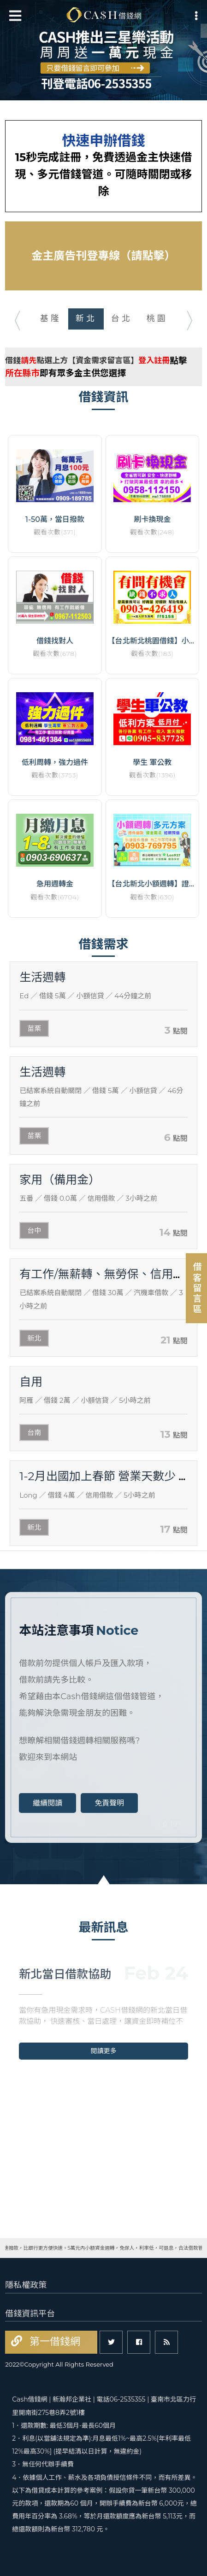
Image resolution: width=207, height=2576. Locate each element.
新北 (34, 1338)
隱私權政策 (26, 2285)
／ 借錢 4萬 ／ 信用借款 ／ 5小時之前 (87, 1495)
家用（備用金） (59, 1180)
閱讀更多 (104, 2051)
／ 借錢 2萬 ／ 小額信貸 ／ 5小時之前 (85, 1400)
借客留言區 (196, 1288)
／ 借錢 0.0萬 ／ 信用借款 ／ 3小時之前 (88, 1198)
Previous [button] (11, 318)
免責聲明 (109, 1803)
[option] (103, 50)
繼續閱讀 (47, 1803)
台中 (34, 1230)
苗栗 (34, 1028)
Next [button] (195, 318)
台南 (34, 1432)
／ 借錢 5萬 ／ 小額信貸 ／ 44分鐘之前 (85, 995)
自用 (30, 1382)
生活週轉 (42, 977)
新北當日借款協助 (65, 1974)
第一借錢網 (53, 2341)
